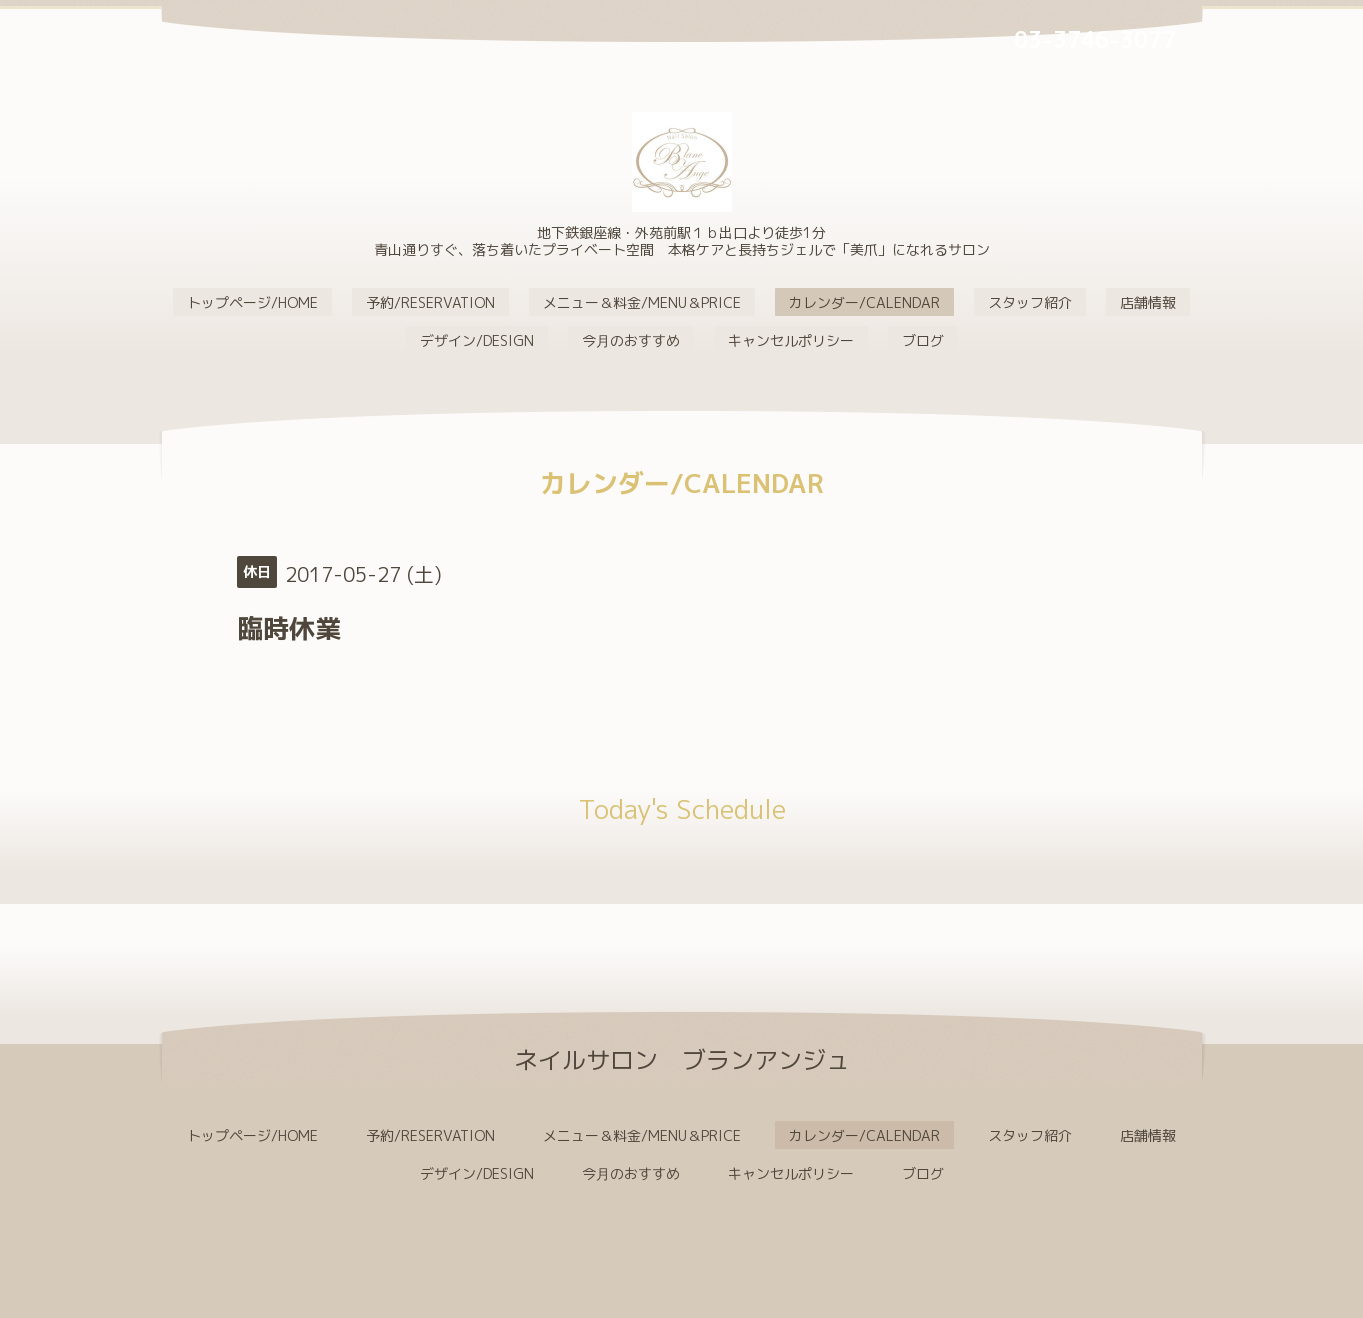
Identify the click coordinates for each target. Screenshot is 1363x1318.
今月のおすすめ (631, 340)
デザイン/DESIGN (477, 340)
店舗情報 (1148, 302)
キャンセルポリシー (791, 340)
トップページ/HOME (252, 302)
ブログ (923, 340)
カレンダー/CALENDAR (864, 302)
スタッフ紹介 (1030, 302)
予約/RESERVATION (430, 302)
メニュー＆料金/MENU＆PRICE (642, 302)
